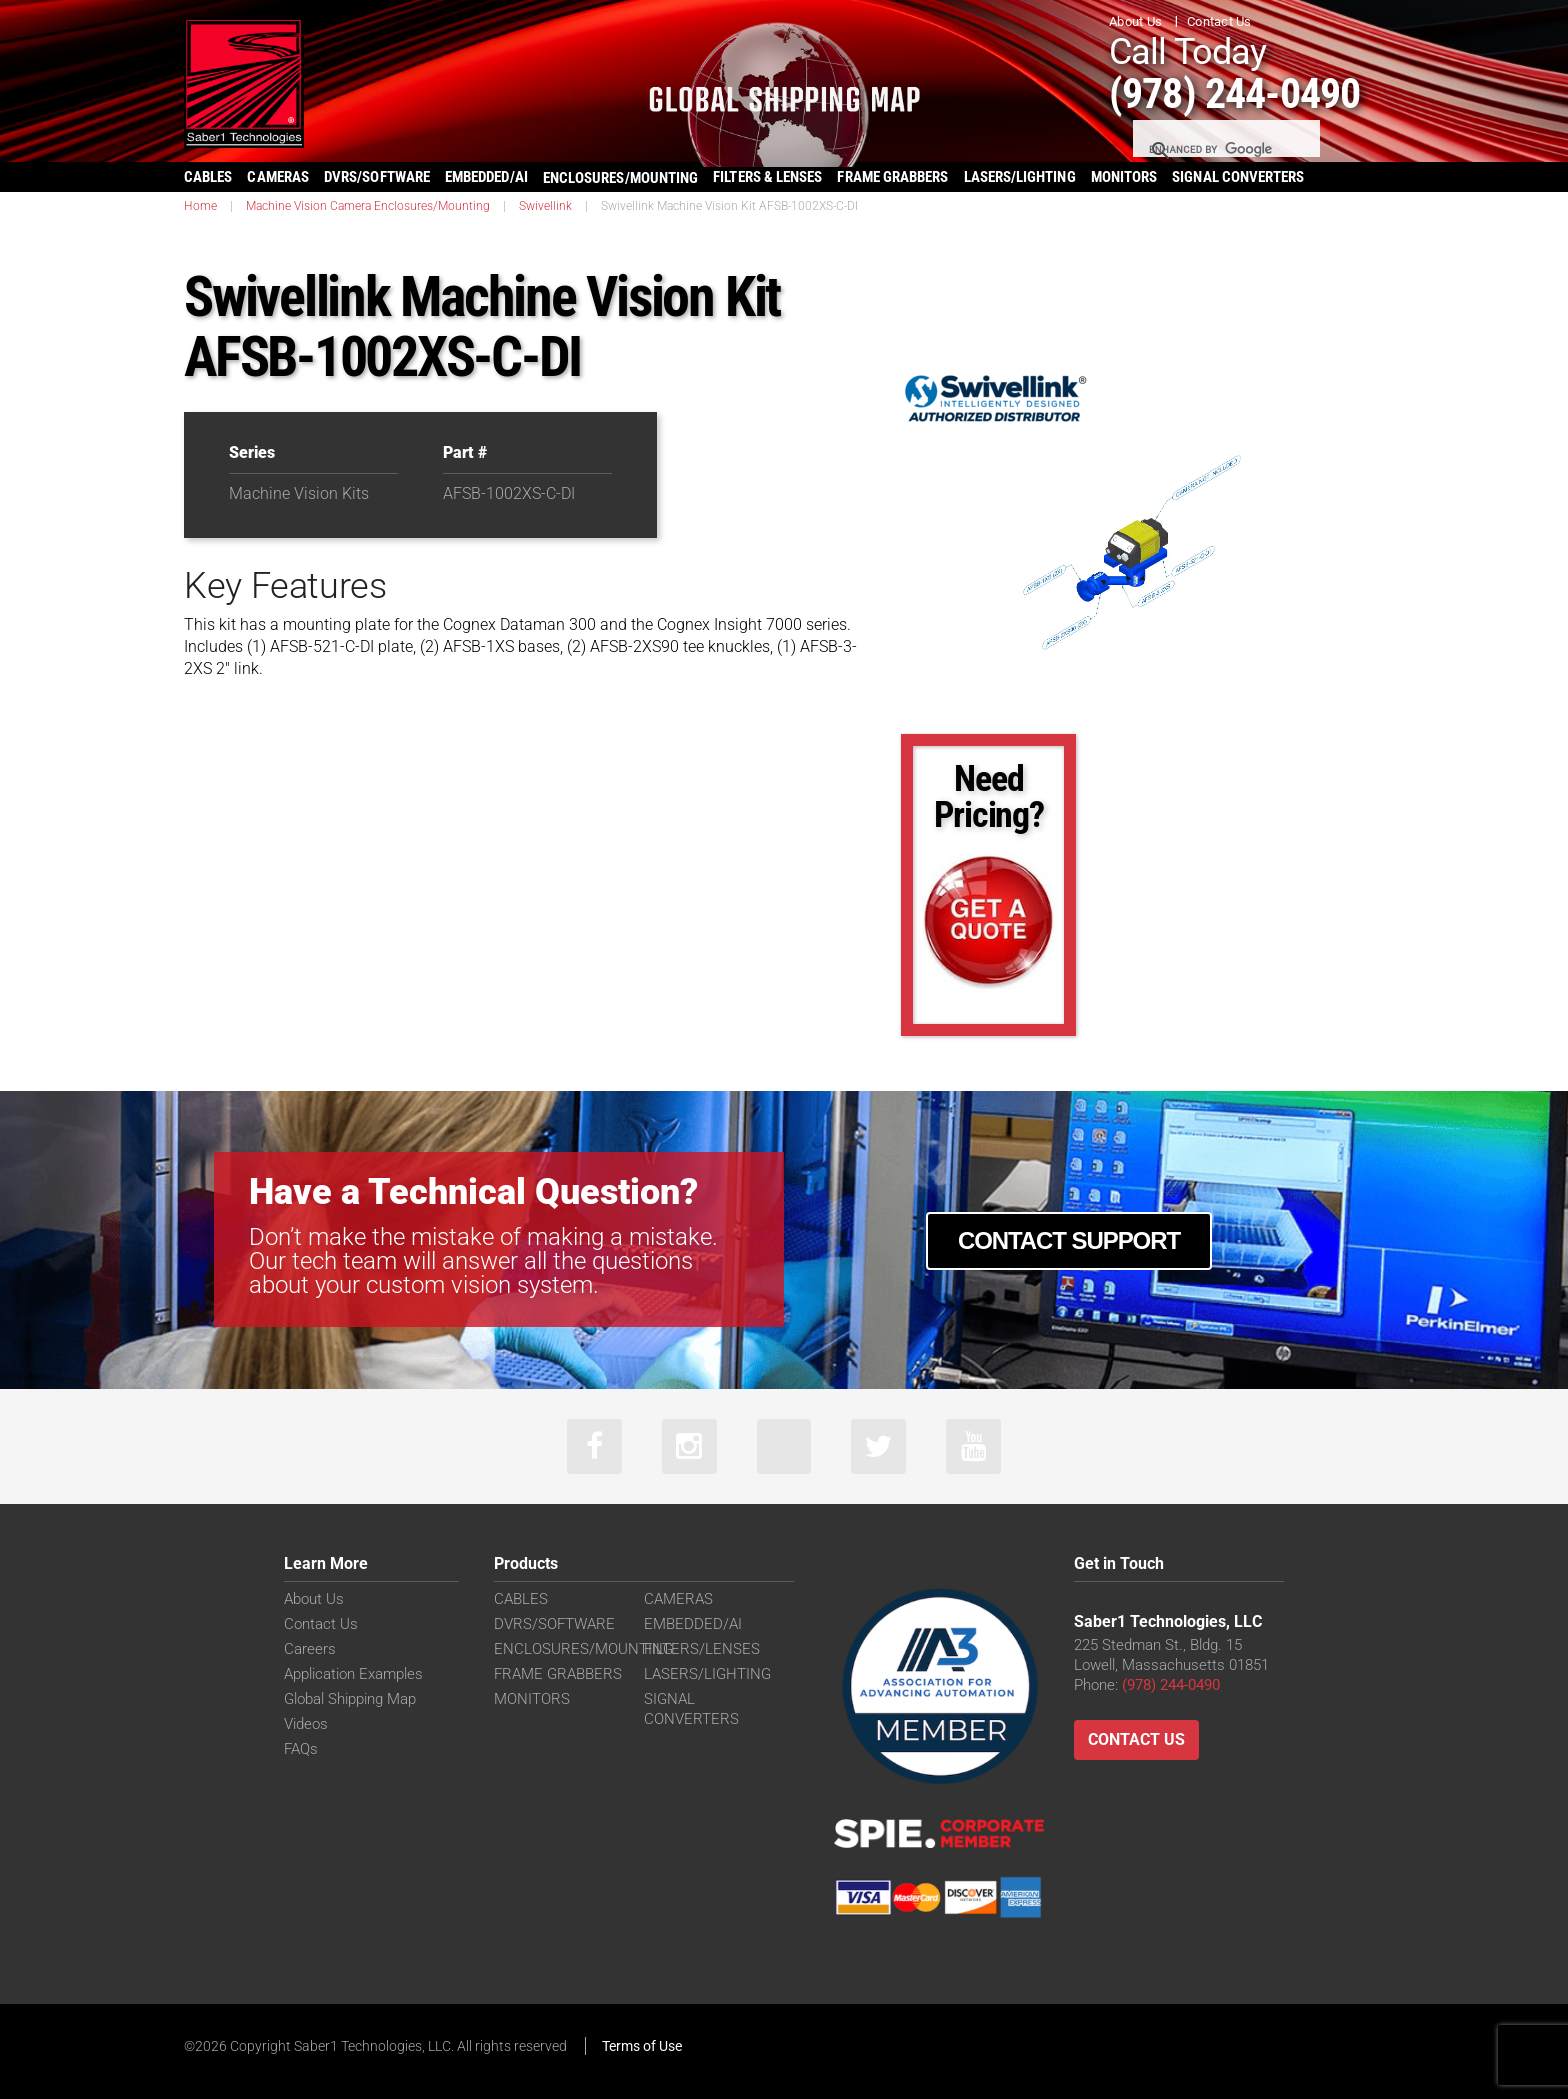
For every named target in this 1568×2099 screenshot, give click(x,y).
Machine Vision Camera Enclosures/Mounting (368, 206)
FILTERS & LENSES (767, 177)
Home (200, 206)
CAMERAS (278, 177)
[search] (1225, 150)
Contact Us (1219, 21)
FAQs (301, 1749)
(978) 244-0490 (1234, 93)
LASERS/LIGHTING (1020, 177)
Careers (310, 1649)
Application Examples (353, 1674)
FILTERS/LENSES (702, 1649)
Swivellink (545, 206)
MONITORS (1124, 177)
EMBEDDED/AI (486, 177)
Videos (306, 1724)
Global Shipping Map (350, 1699)
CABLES (208, 177)
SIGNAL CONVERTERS (1238, 177)
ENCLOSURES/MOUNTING (583, 1649)
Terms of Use (642, 2046)
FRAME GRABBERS (892, 177)
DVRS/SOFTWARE (377, 177)
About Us (1135, 21)
